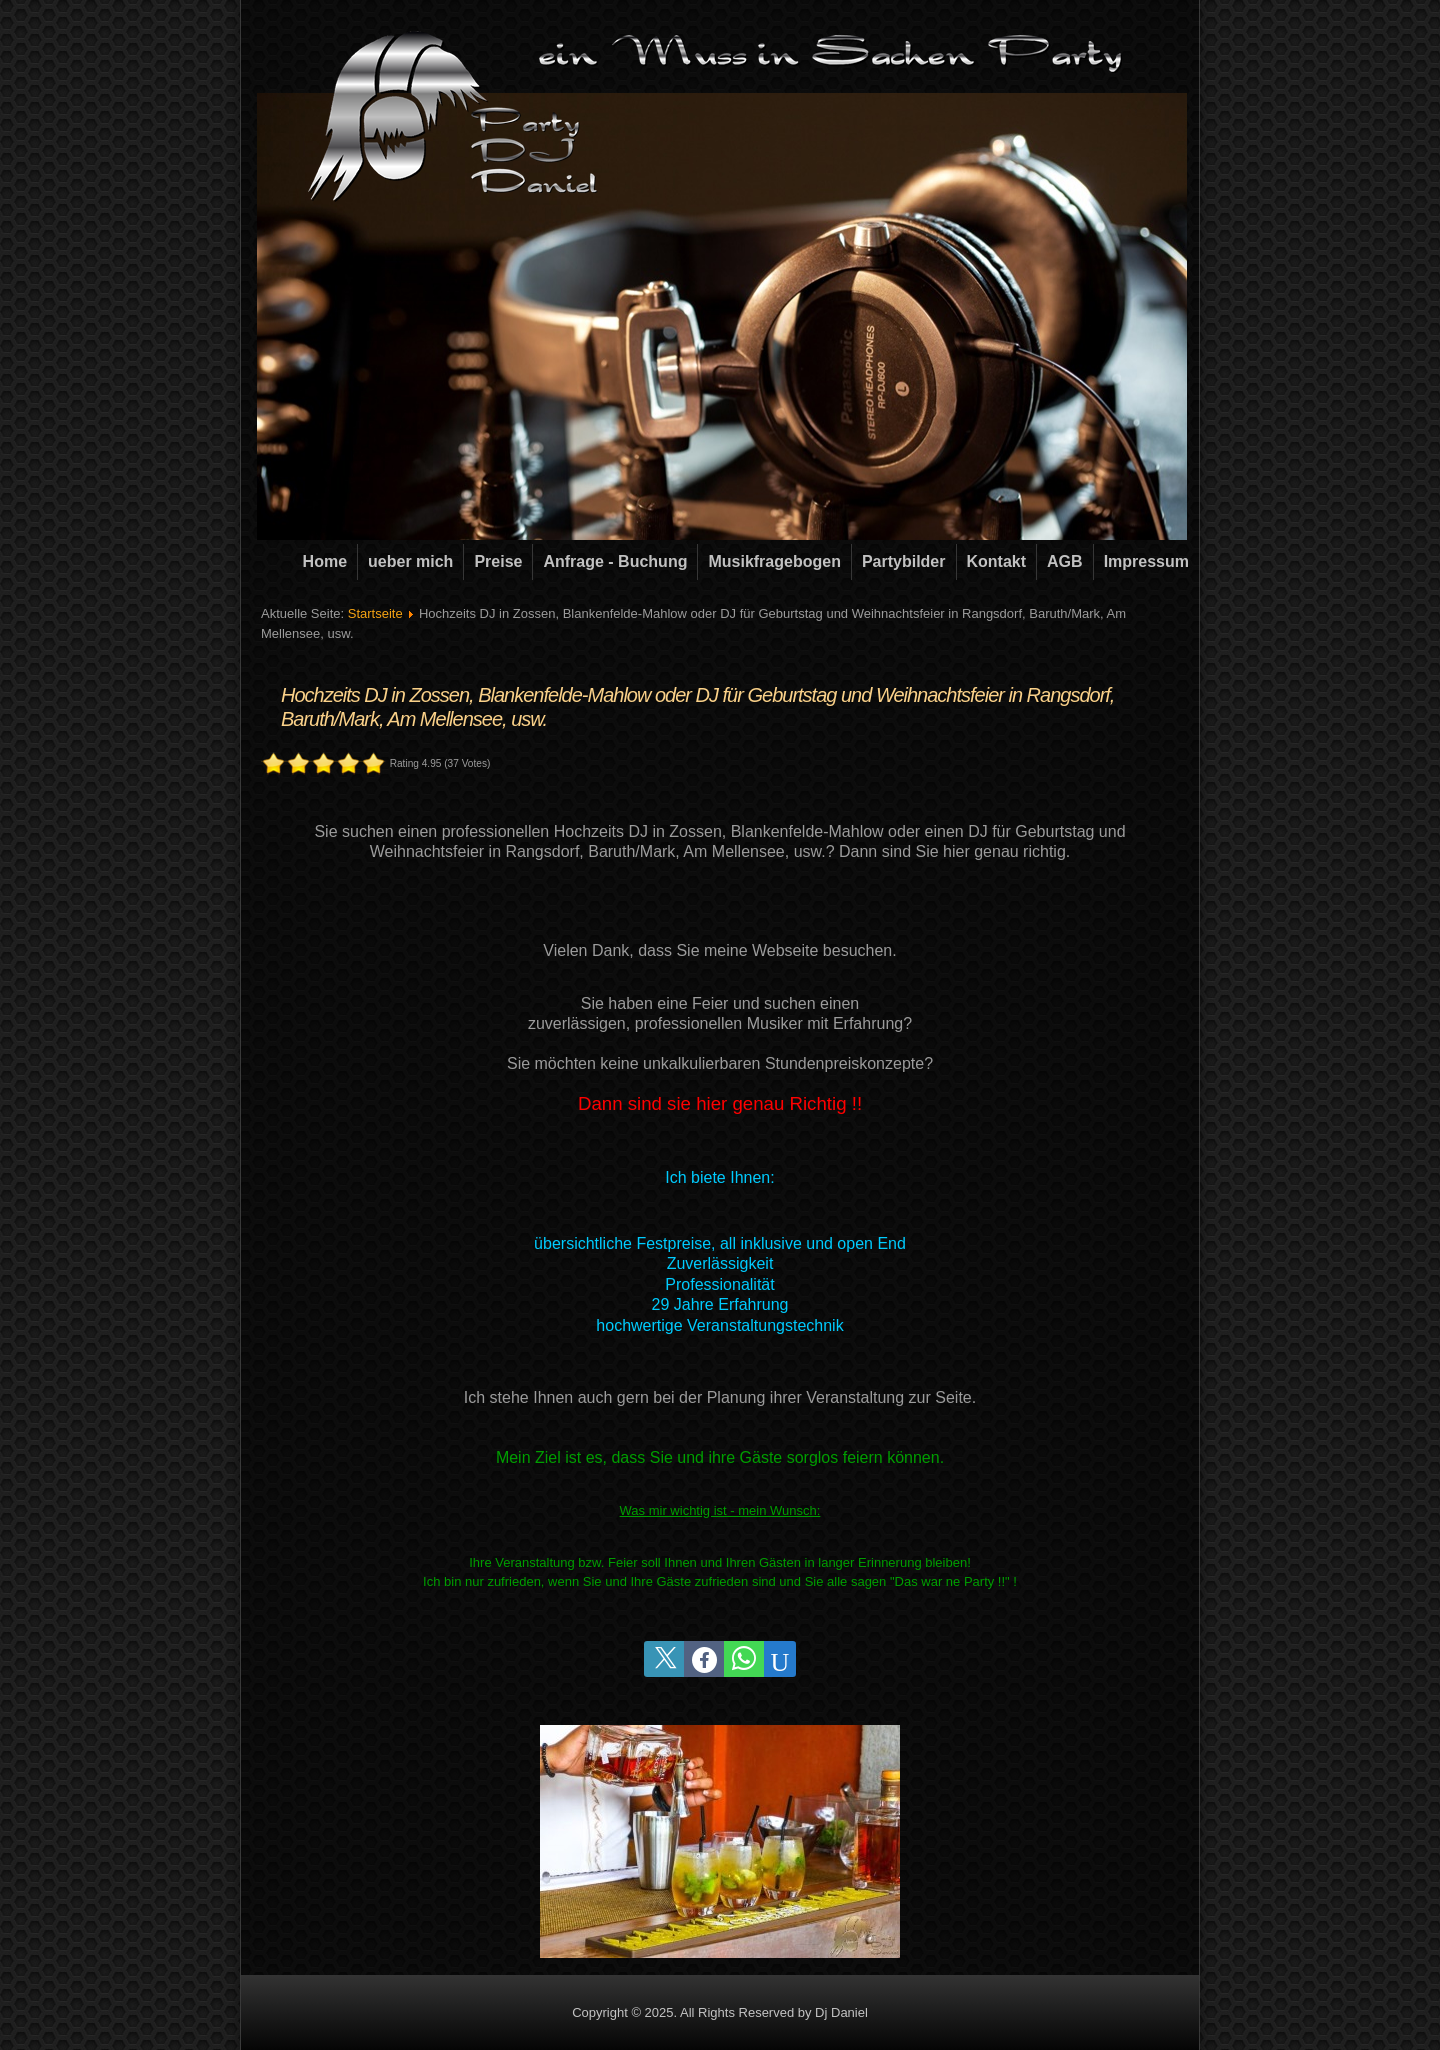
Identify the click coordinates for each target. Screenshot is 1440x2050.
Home (325, 561)
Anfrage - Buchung (615, 561)
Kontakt (997, 561)
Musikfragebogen (774, 561)
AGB (1065, 561)
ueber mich (410, 561)
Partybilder (904, 561)
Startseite (375, 613)
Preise (498, 561)
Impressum (1146, 561)
